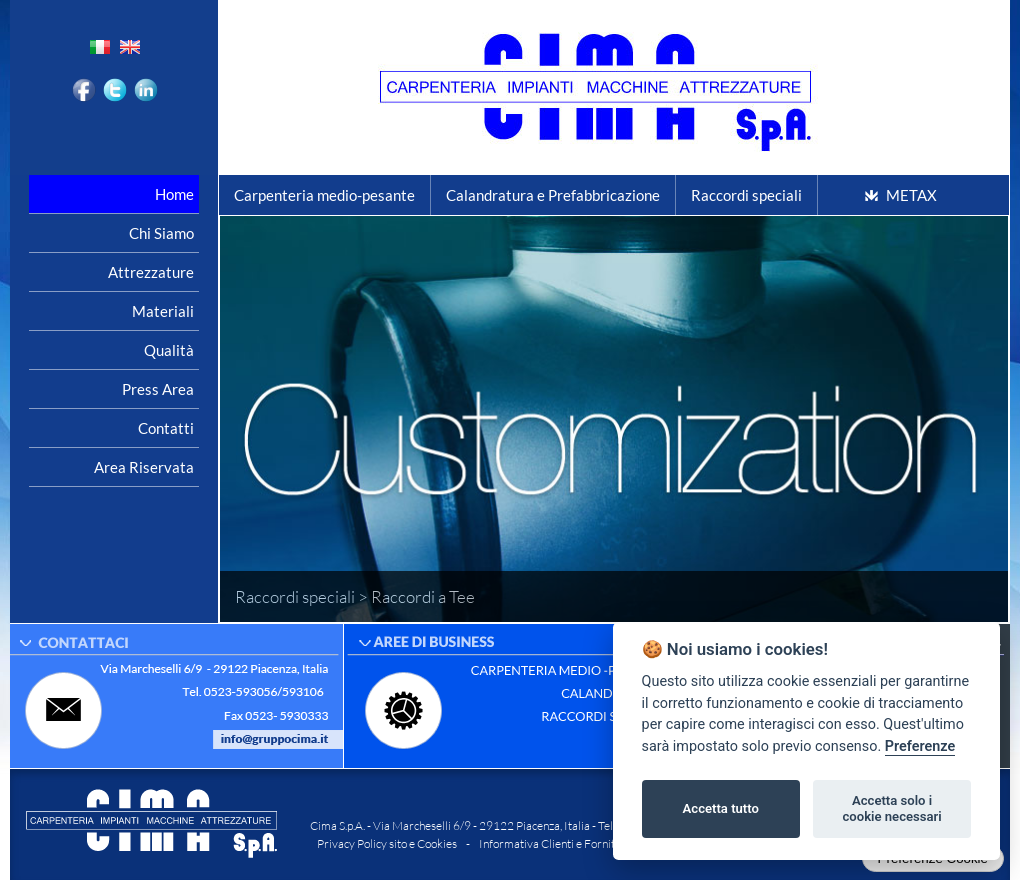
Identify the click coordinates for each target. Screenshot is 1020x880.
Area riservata (144, 467)
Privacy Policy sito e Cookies (387, 843)
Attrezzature (151, 272)
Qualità (169, 350)
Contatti (166, 428)
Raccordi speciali (746, 195)
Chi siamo (161, 233)
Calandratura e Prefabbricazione (553, 195)
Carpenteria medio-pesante (324, 195)
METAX (911, 195)
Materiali (163, 311)
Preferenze (920, 746)
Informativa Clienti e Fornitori (554, 843)
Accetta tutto (721, 808)
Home (174, 194)
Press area (158, 389)
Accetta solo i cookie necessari (891, 808)
